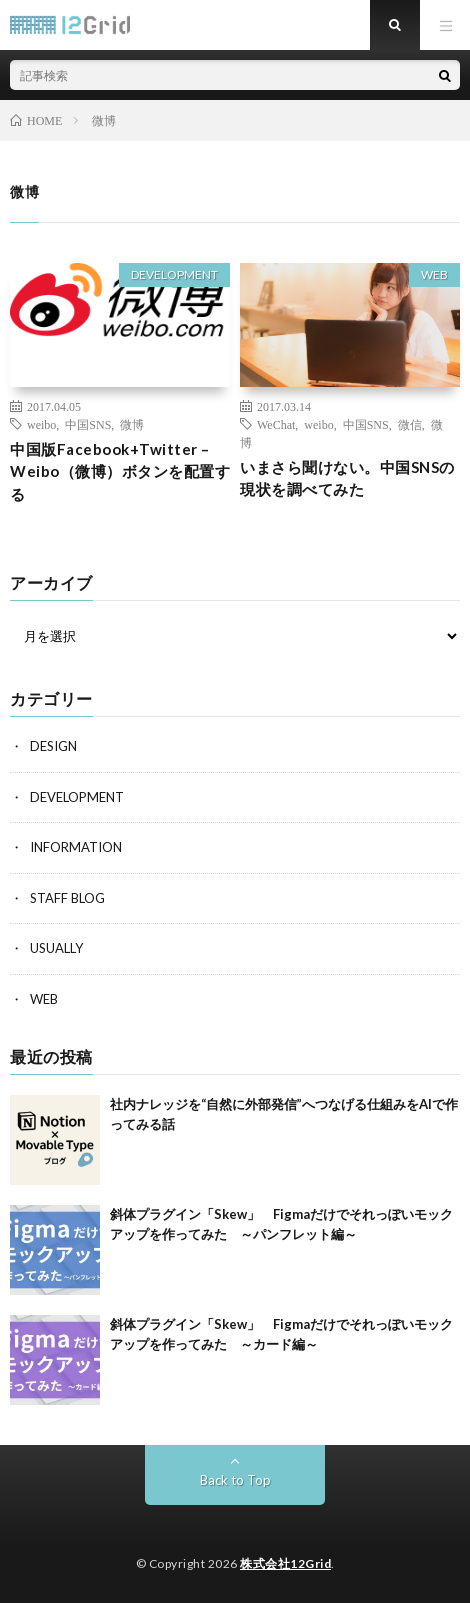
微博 (132, 424)
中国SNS (88, 424)
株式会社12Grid (285, 1563)
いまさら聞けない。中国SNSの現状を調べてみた (347, 478)
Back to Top (235, 1480)
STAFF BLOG (67, 898)
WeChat (276, 424)
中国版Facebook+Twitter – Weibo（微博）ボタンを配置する (120, 471)
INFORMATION (76, 847)
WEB (434, 274)
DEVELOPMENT (174, 274)
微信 (410, 424)
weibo (41, 424)
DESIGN (53, 746)
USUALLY (56, 948)
